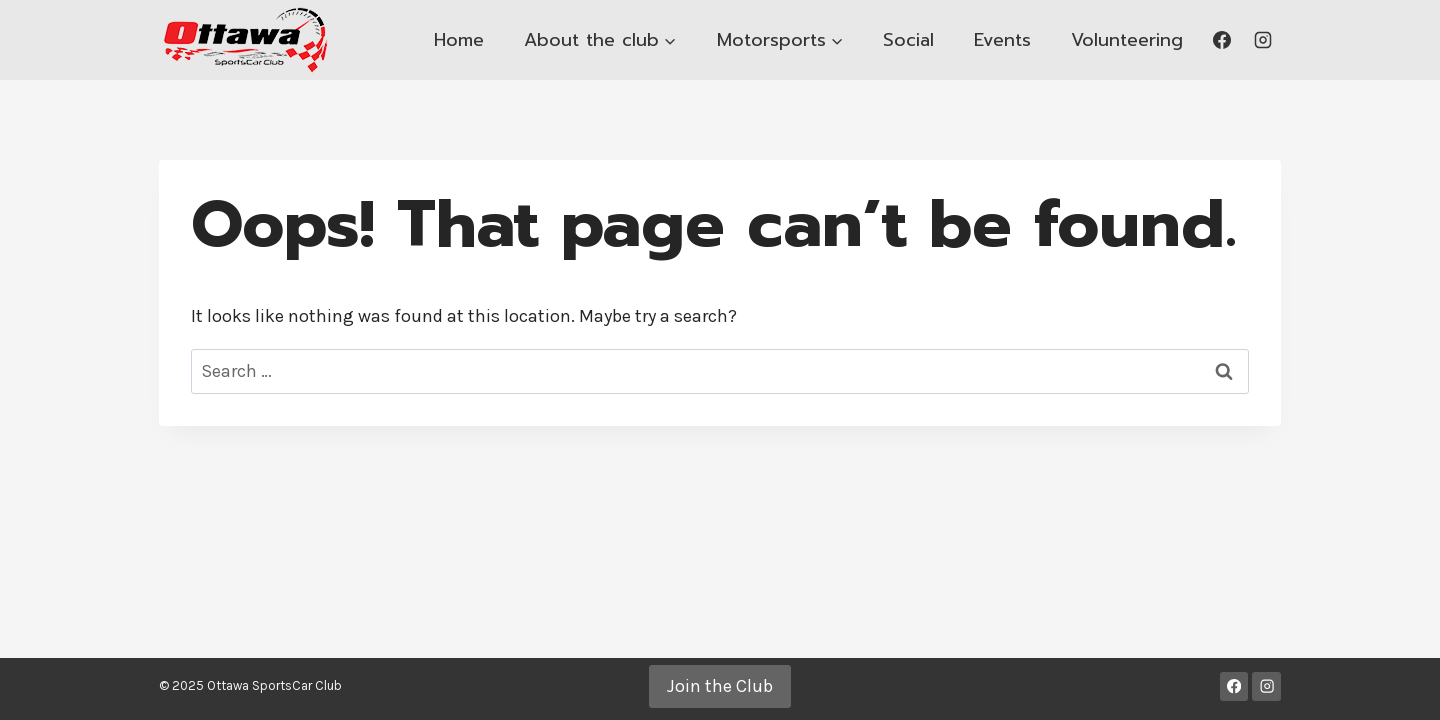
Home (459, 40)
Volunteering (1127, 40)
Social (908, 40)
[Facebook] (1222, 40)
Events (1002, 40)
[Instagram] (1263, 40)
